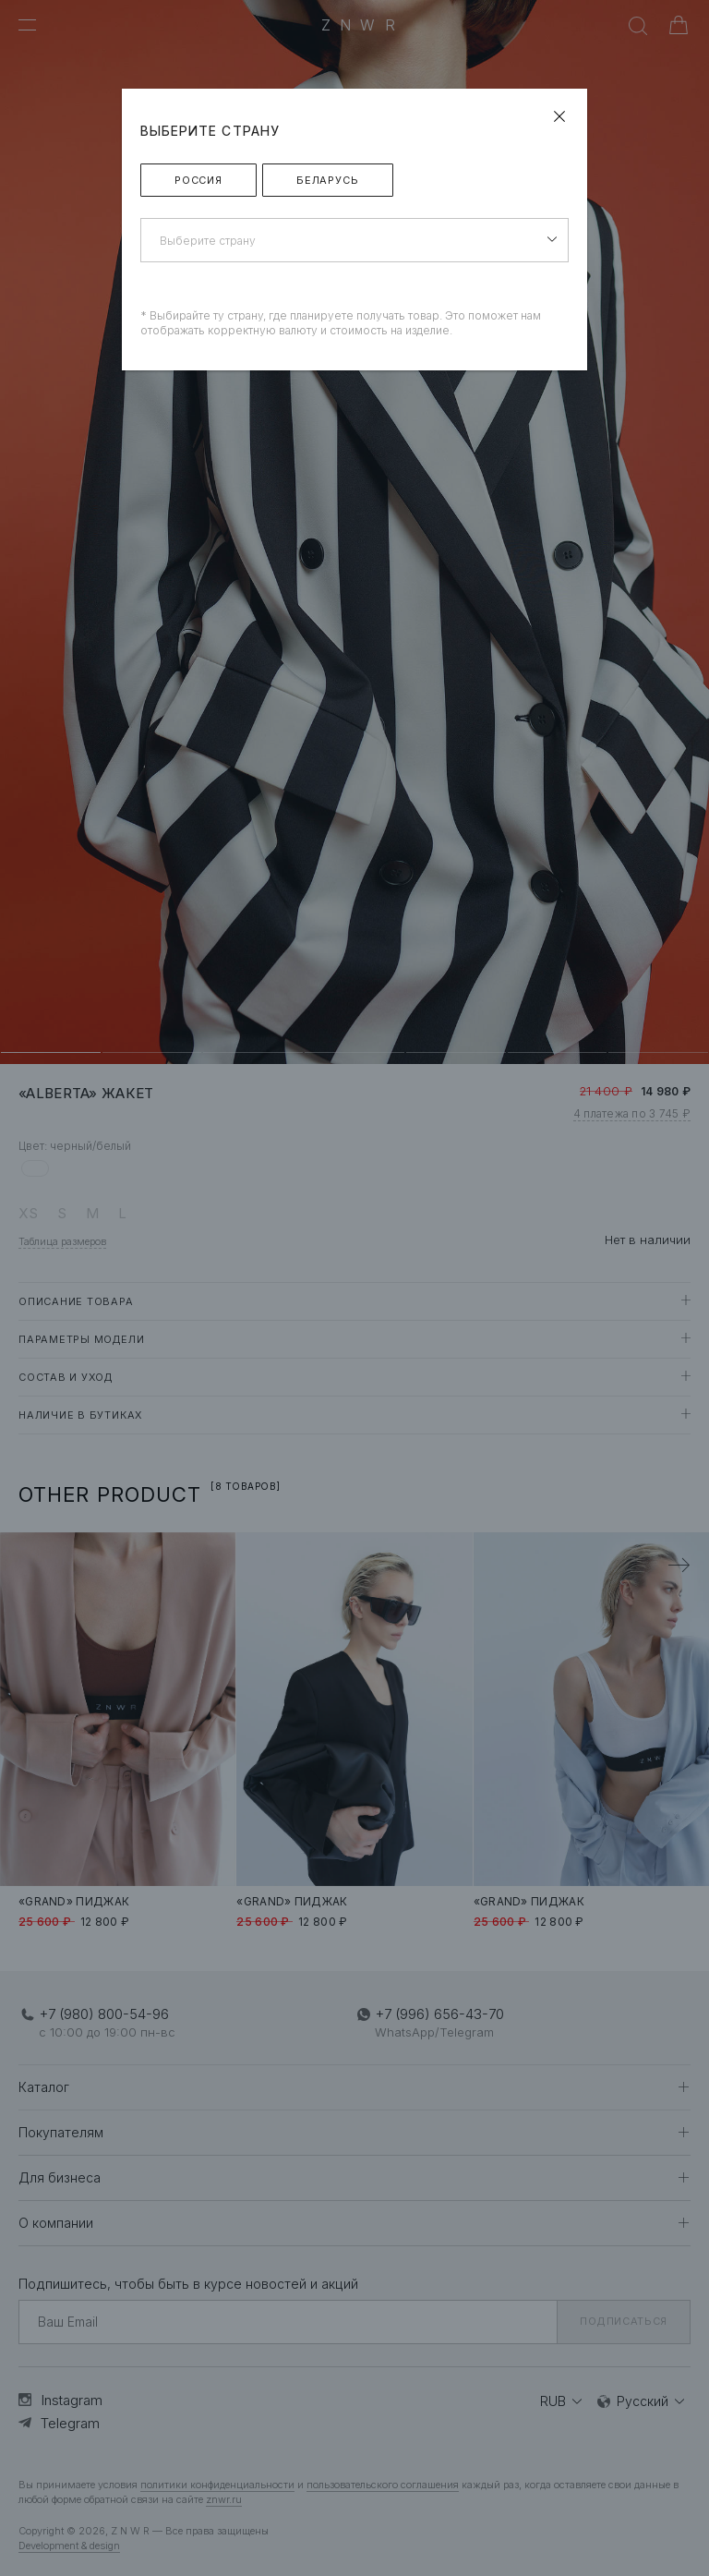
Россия (198, 180)
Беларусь (327, 180)
